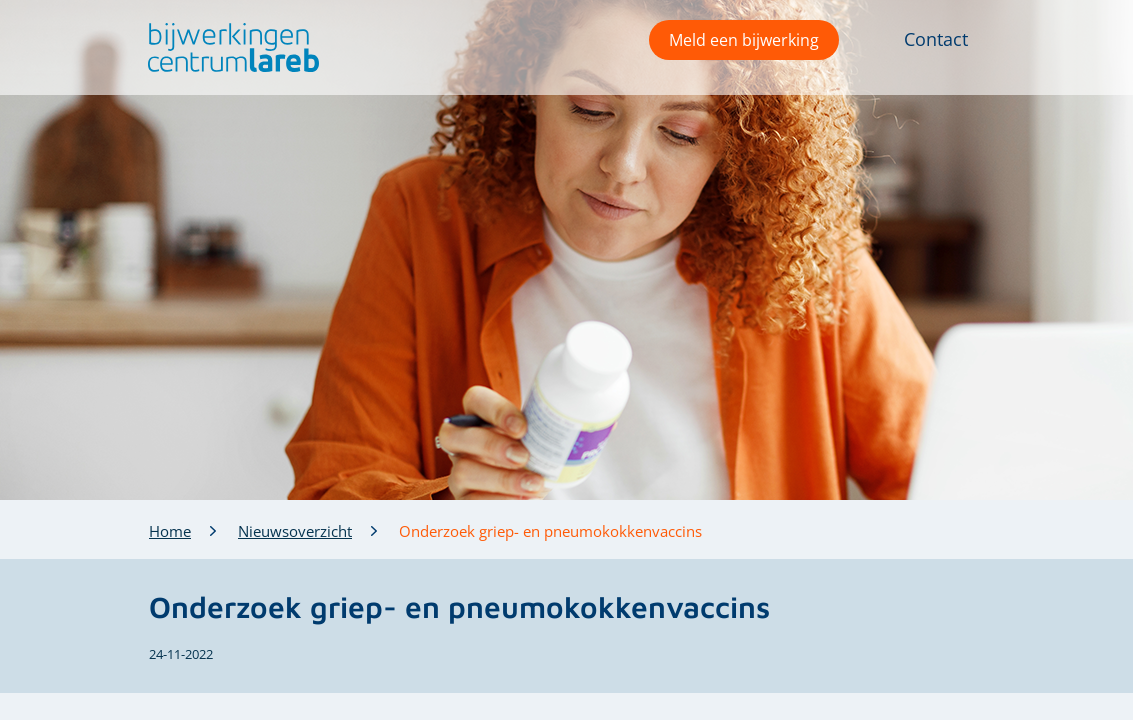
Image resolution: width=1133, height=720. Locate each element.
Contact (936, 39)
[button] (228, 47)
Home (170, 531)
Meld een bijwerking (744, 40)
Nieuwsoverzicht (295, 531)
